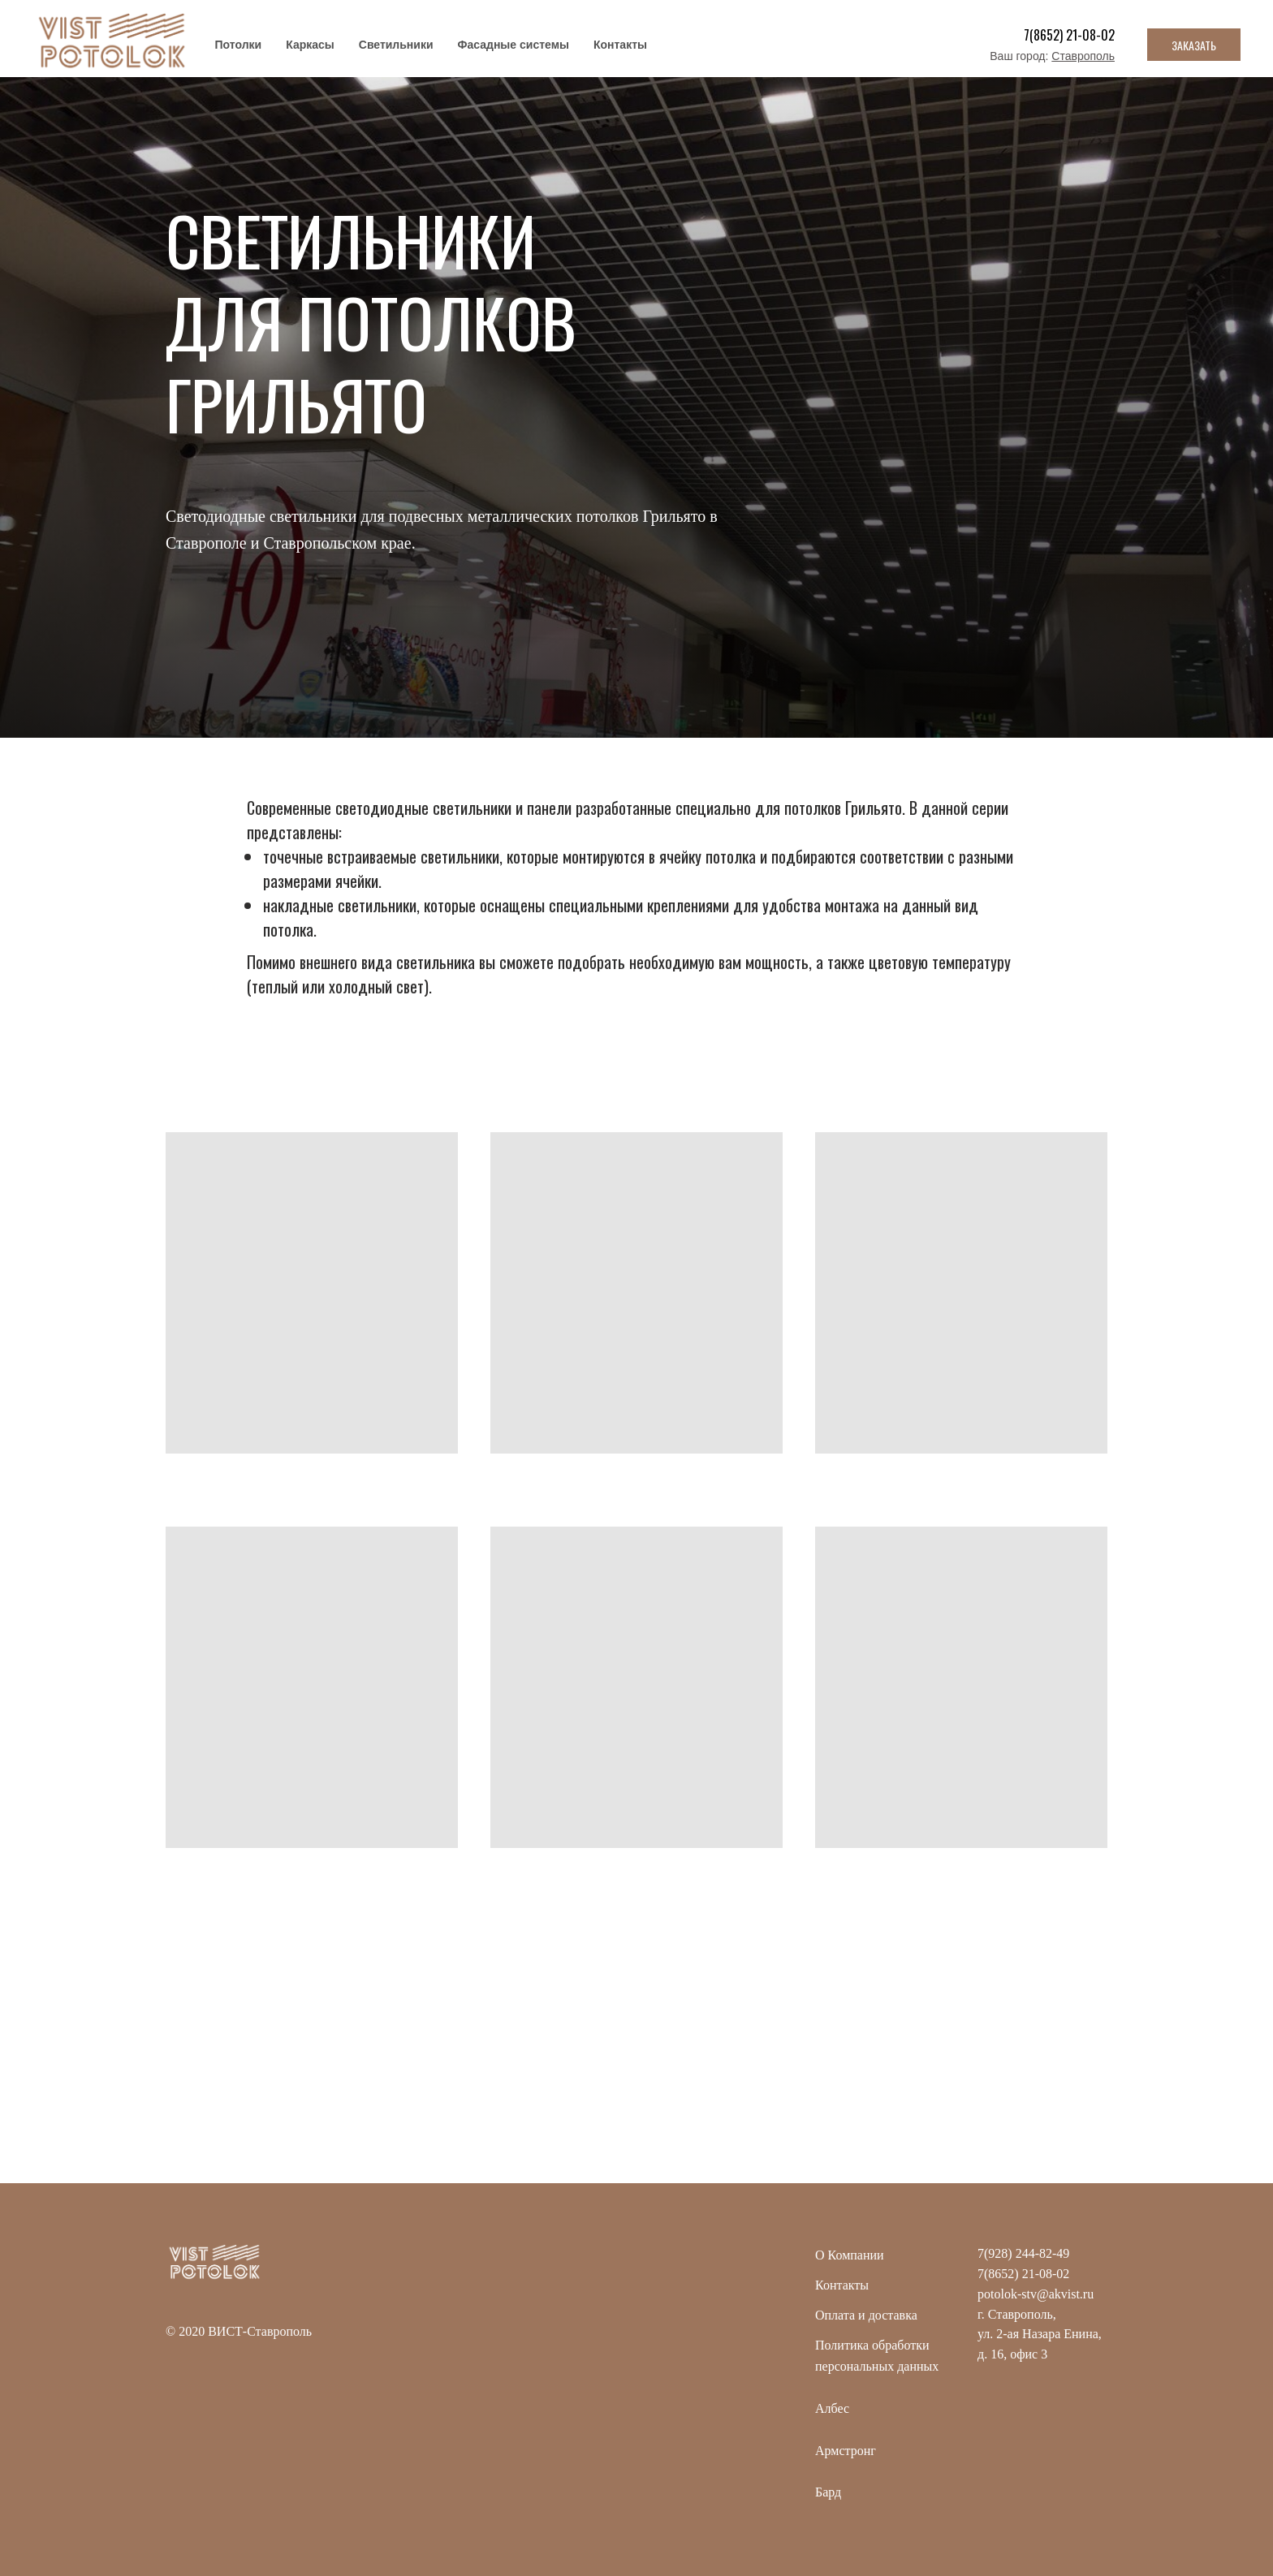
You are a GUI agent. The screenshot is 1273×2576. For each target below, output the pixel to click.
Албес (832, 2408)
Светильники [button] (396, 44)
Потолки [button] (238, 44)
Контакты (620, 44)
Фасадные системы (513, 44)
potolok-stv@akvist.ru (1035, 2294)
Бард (828, 2492)
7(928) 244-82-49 (1023, 2253)
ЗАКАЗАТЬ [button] (1194, 45)
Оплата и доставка (866, 2315)
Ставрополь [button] (1083, 56)
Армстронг (845, 2451)
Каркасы (310, 44)
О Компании (849, 2255)
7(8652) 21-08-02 (1069, 35)
